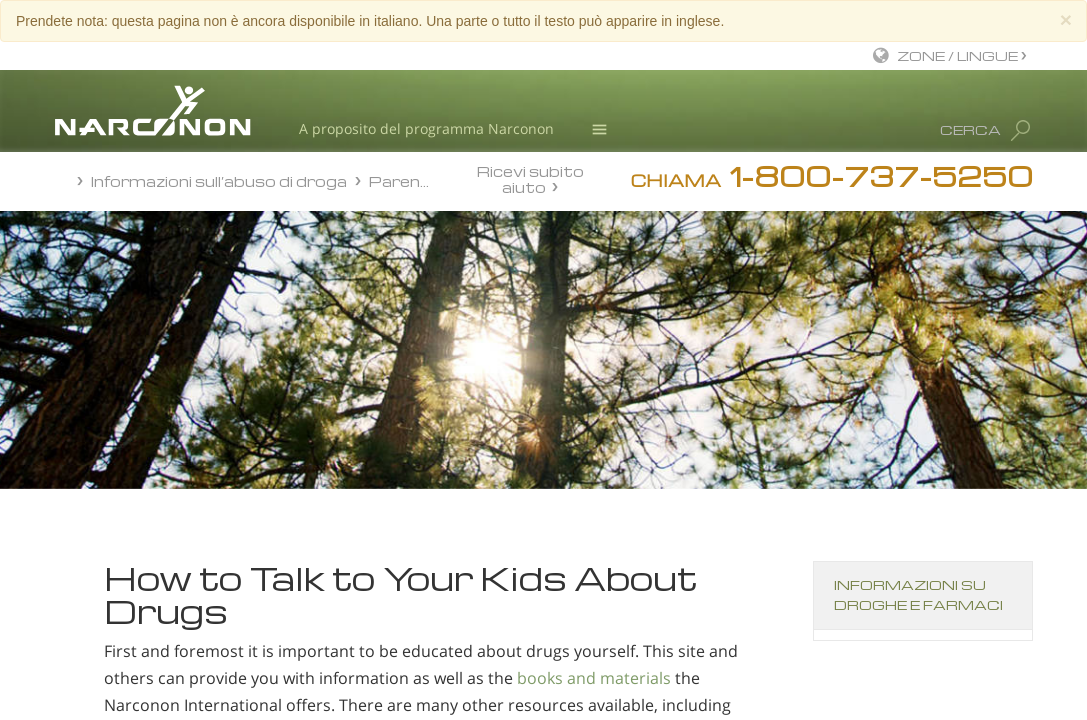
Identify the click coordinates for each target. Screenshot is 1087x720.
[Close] (1066, 19)
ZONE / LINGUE (959, 55)
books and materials (594, 678)
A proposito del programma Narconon (426, 128)
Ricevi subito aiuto (530, 178)
